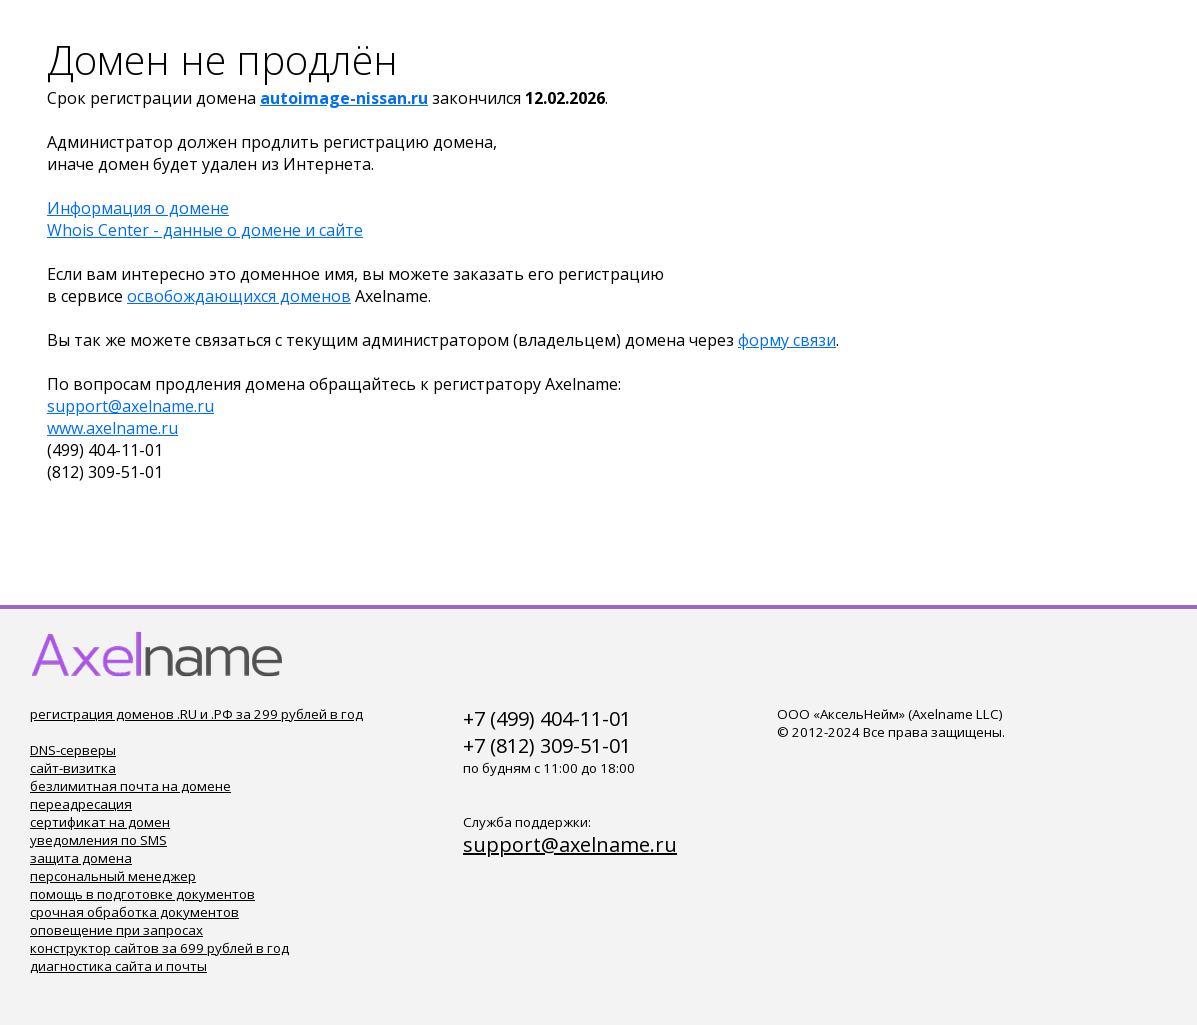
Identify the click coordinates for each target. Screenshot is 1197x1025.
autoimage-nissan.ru (344, 98)
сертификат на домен (100, 822)
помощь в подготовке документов (142, 894)
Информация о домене (138, 208)
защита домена (81, 858)
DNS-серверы (73, 750)
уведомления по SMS (98, 840)
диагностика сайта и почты (118, 966)
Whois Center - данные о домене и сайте (205, 230)
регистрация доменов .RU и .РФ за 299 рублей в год (196, 714)
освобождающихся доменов (239, 296)
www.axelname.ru (112, 428)
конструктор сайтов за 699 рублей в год (159, 948)
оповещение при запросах (116, 930)
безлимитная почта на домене (130, 786)
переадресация (81, 804)
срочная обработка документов (134, 912)
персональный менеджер (113, 876)
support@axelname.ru (130, 406)
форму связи (787, 340)
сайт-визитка (73, 768)
